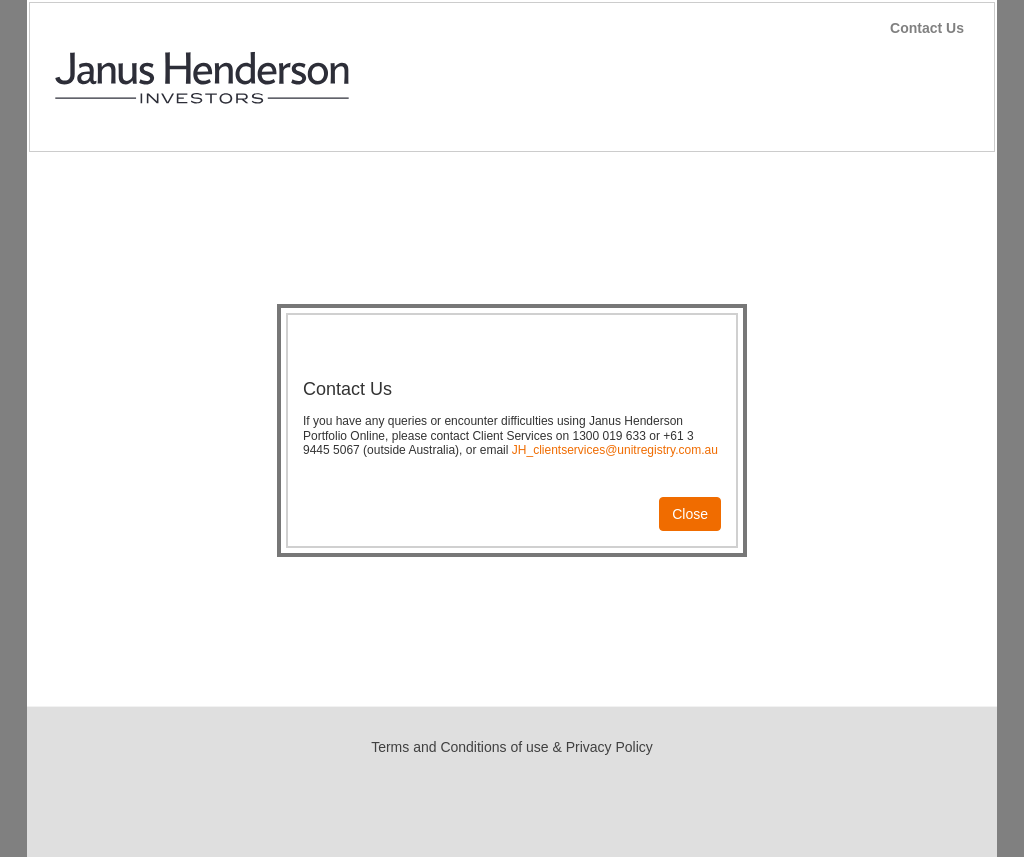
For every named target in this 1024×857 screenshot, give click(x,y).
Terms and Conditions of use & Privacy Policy (512, 747)
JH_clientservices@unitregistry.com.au (615, 450)
